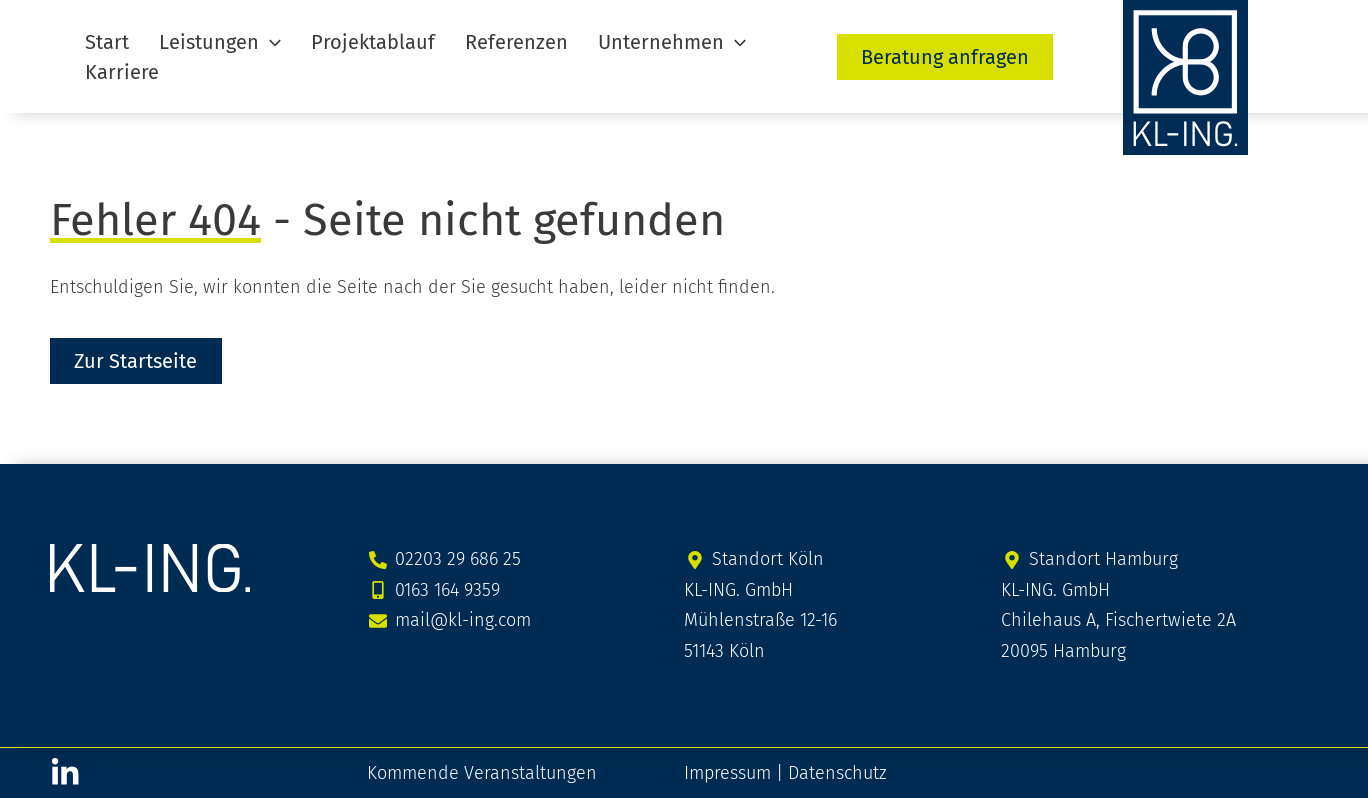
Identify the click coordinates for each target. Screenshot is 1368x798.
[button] (205, 56)
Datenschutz (837, 772)
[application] (255, 56)
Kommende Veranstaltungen (482, 772)
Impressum (727, 772)
